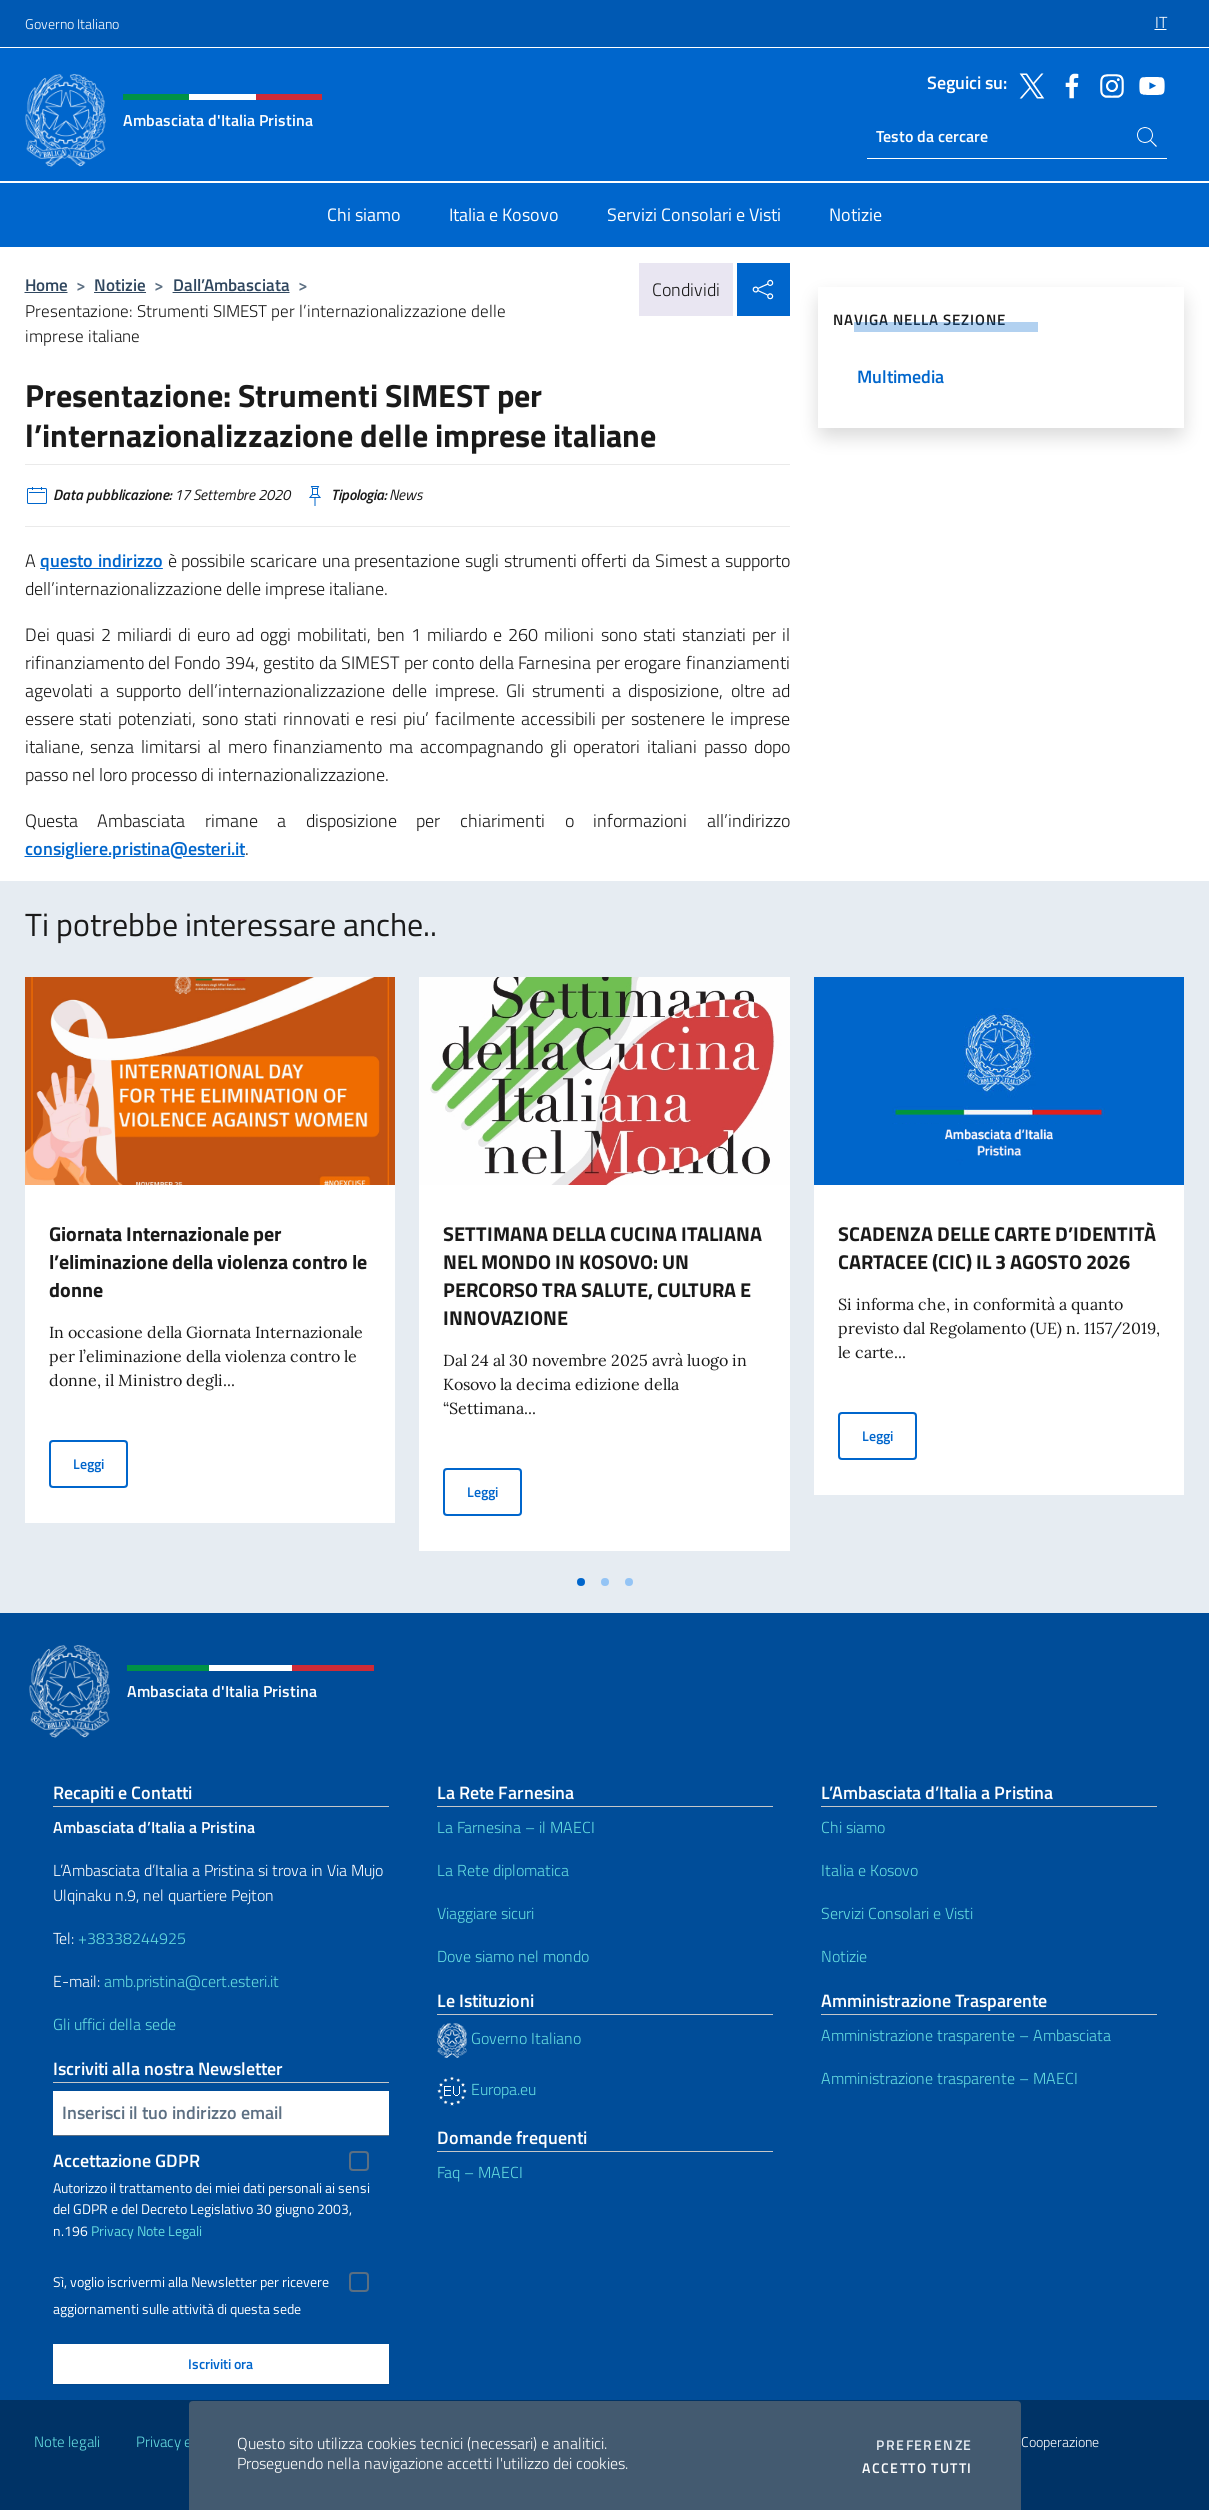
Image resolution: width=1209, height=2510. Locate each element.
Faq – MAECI (480, 2172)
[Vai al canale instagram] (1107, 84)
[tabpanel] (210, 1270)
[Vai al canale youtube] (1147, 84)
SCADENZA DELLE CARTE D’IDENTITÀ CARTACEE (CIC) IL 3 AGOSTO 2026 (997, 1247)
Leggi (100, 1462)
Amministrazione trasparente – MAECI (949, 2078)
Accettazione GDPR (126, 2160)
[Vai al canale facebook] (1067, 84)
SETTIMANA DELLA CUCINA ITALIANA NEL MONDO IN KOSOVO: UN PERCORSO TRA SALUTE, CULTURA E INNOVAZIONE (602, 1275)
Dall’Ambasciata (231, 284)
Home (46, 284)
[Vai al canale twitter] (1027, 84)
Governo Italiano (72, 23)
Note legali (67, 2441)
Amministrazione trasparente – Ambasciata (966, 2035)
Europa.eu (486, 2089)
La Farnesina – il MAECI (516, 1827)
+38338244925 (132, 1938)
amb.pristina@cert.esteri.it (193, 1981)
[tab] (581, 1582)
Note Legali (169, 2230)
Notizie (120, 284)
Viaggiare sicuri (485, 1913)
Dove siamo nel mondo (513, 1956)
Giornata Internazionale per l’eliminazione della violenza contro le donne (208, 1261)
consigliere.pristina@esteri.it (135, 848)
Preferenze (924, 2445)
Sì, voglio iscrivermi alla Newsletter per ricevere (191, 2282)
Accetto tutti (917, 2468)
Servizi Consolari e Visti (897, 1913)
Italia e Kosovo (869, 1870)
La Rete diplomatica (503, 1870)
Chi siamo (853, 1827)
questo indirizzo (101, 560)
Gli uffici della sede (114, 2024)
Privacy (112, 2230)
